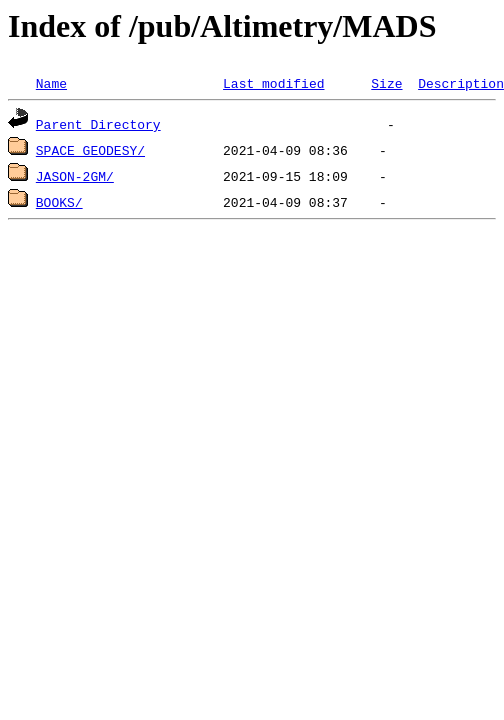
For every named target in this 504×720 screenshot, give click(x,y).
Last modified (273, 83)
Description (461, 83)
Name (51, 83)
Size (386, 83)
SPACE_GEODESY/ (90, 150)
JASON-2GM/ (75, 176)
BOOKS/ (59, 202)
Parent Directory (98, 124)
